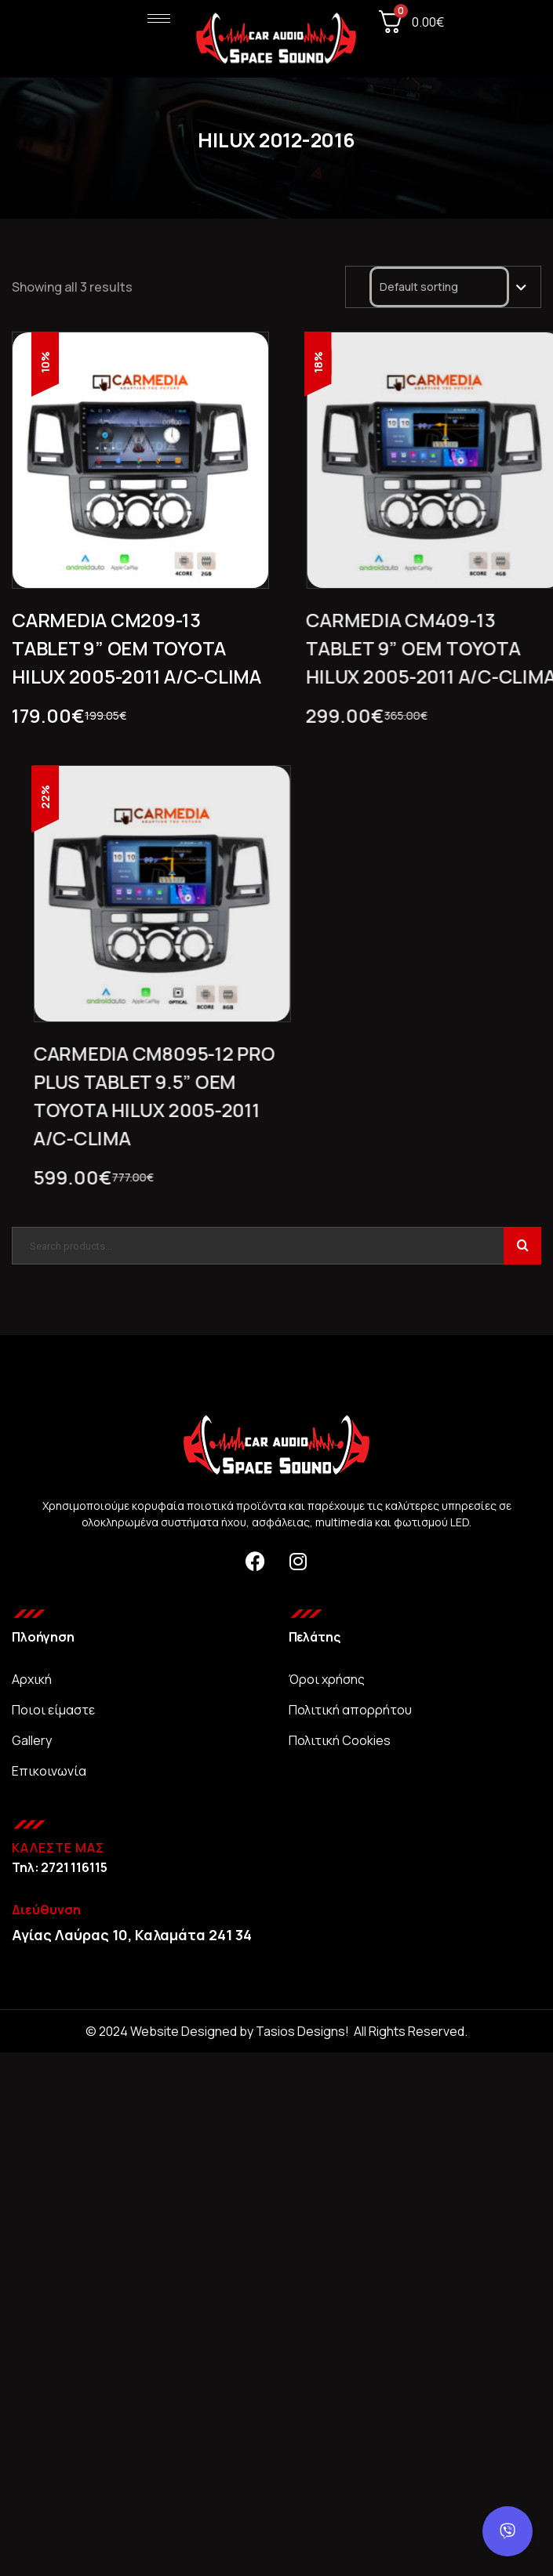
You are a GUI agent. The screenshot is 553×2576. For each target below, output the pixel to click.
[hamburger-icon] (158, 18)
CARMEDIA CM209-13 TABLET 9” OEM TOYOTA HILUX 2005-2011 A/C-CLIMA (136, 648)
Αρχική (32, 1679)
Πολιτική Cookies (340, 1740)
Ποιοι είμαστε (53, 1709)
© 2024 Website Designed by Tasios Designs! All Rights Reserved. (276, 2031)
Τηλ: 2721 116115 (59, 1867)
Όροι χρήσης (327, 1679)
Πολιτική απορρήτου (350, 1709)
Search (522, 1245)
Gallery (32, 1740)
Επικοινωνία (49, 1771)
